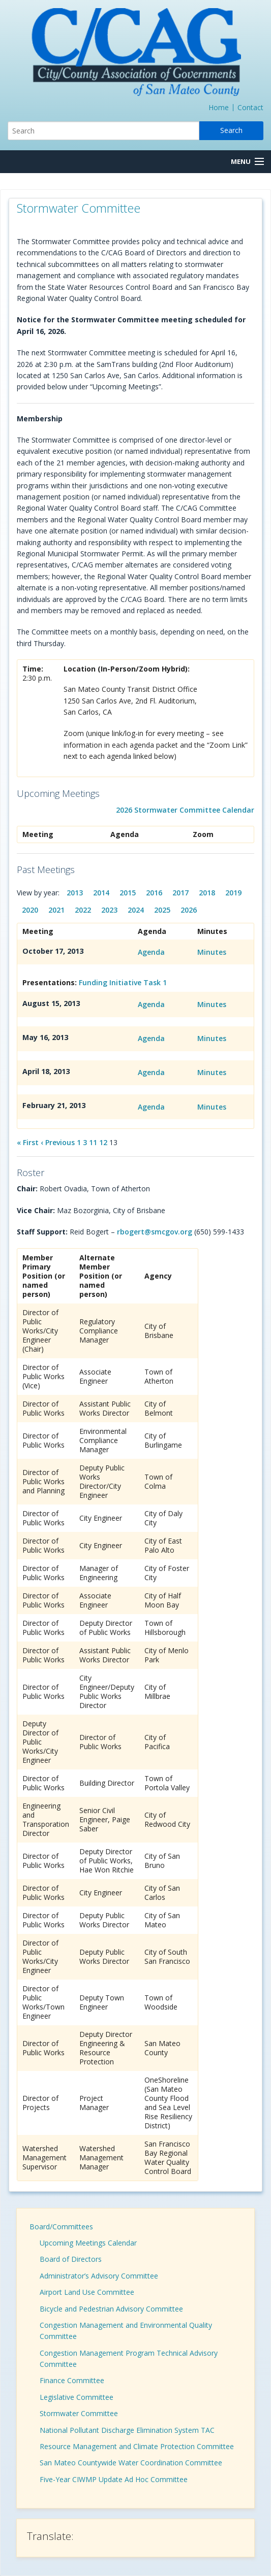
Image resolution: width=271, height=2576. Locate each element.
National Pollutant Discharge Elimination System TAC (127, 2430)
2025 (162, 910)
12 (103, 1142)
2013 (75, 892)
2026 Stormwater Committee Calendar (185, 810)
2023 (109, 910)
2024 (136, 910)
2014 (101, 892)
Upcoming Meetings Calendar (88, 2243)
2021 (56, 910)
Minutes (211, 952)
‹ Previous (58, 1142)
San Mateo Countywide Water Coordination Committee (131, 2462)
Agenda (151, 952)
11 (93, 1142)
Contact (250, 107)
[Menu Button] (247, 162)
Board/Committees (61, 2226)
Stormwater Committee (79, 2413)
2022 (83, 910)
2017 (180, 892)
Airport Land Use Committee (87, 2292)
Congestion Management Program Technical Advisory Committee (129, 2358)
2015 (127, 892)
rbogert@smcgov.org (154, 1231)
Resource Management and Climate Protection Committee (137, 2446)
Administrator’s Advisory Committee (99, 2276)
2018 (207, 892)
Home (218, 107)
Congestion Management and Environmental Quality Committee (126, 2330)
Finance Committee (72, 2380)
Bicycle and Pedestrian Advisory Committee (111, 2309)
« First (28, 1142)
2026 (188, 910)
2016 (154, 892)
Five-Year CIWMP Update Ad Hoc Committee (114, 2479)
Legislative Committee (76, 2397)
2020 (30, 910)
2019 (233, 892)
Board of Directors (71, 2259)
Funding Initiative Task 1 (123, 982)
